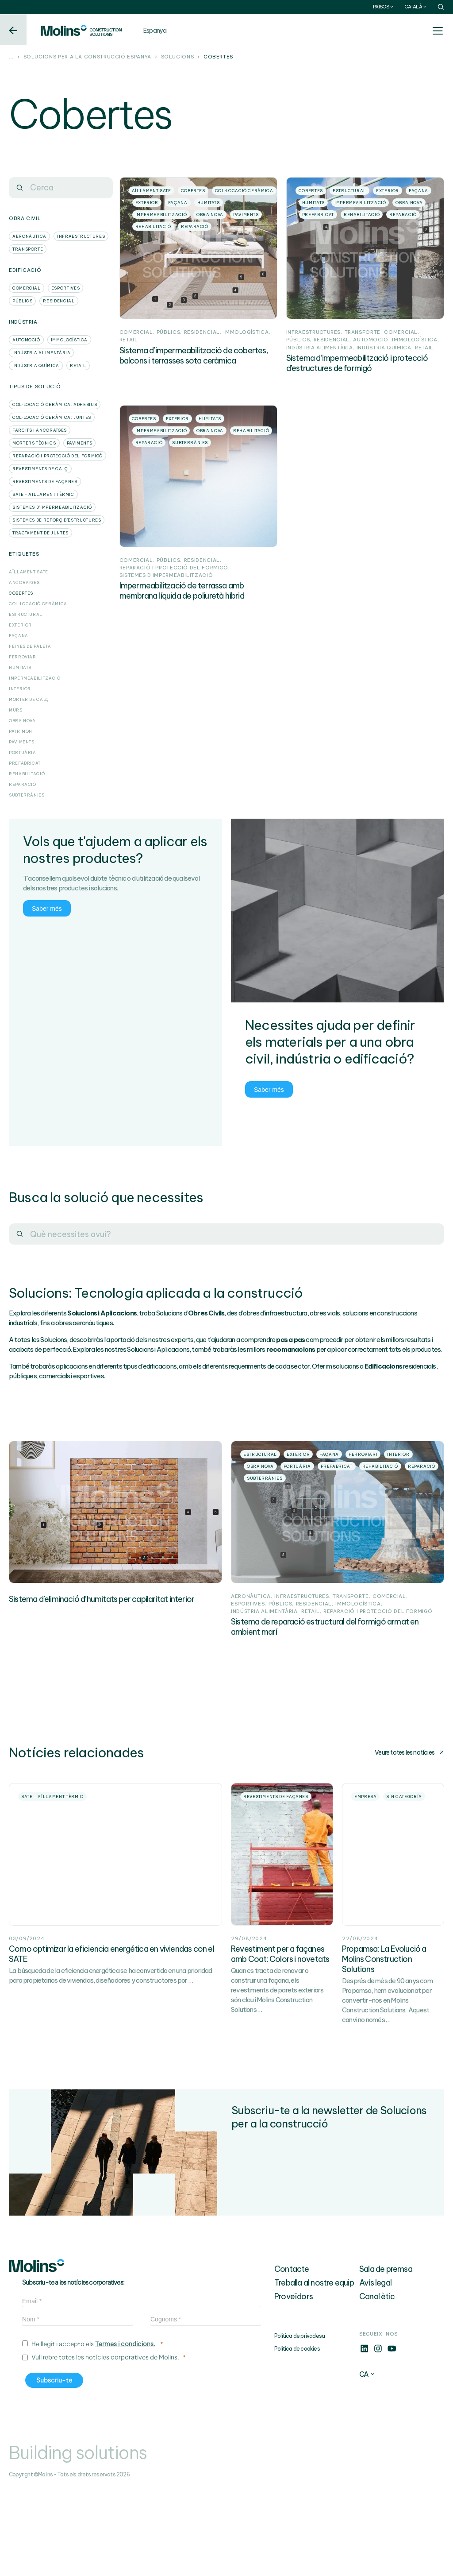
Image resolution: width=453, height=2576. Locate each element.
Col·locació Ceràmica (38, 603)
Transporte (27, 249)
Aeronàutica (29, 236)
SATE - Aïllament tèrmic (43, 494)
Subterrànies (27, 795)
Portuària (22, 752)
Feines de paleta (30, 646)
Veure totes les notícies (409, 1796)
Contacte (291, 2356)
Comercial (26, 288)
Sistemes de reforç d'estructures (56, 520)
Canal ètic (377, 2383)
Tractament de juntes (40, 532)
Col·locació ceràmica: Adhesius (54, 404)
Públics (22, 300)
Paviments (79, 443)
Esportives (65, 288)
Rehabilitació (27, 773)
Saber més (47, 907)
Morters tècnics (34, 443)
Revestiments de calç (40, 468)
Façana (18, 635)
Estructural (25, 614)
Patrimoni (21, 731)
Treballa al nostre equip (314, 2369)
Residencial (58, 300)
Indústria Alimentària (41, 352)
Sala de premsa (385, 2356)
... (11, 57)
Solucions (177, 57)
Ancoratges (24, 582)
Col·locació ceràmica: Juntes (51, 417)
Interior (20, 688)
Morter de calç (29, 699)
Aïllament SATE (28, 571)
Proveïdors (293, 2383)
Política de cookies (297, 2435)
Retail (78, 365)
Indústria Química (35, 365)
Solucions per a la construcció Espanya (87, 57)
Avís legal (375, 2369)
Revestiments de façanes (44, 481)
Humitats (20, 667)
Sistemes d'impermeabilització (52, 507)
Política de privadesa (299, 2422)
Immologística (69, 339)
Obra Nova (22, 720)
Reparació (22, 784)
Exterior (20, 625)
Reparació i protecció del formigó (57, 455)
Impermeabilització (35, 678)
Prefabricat (25, 763)
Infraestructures (81, 236)
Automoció (26, 339)
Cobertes (21, 593)
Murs (16, 710)
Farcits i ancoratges (39, 430)
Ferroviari (23, 656)
